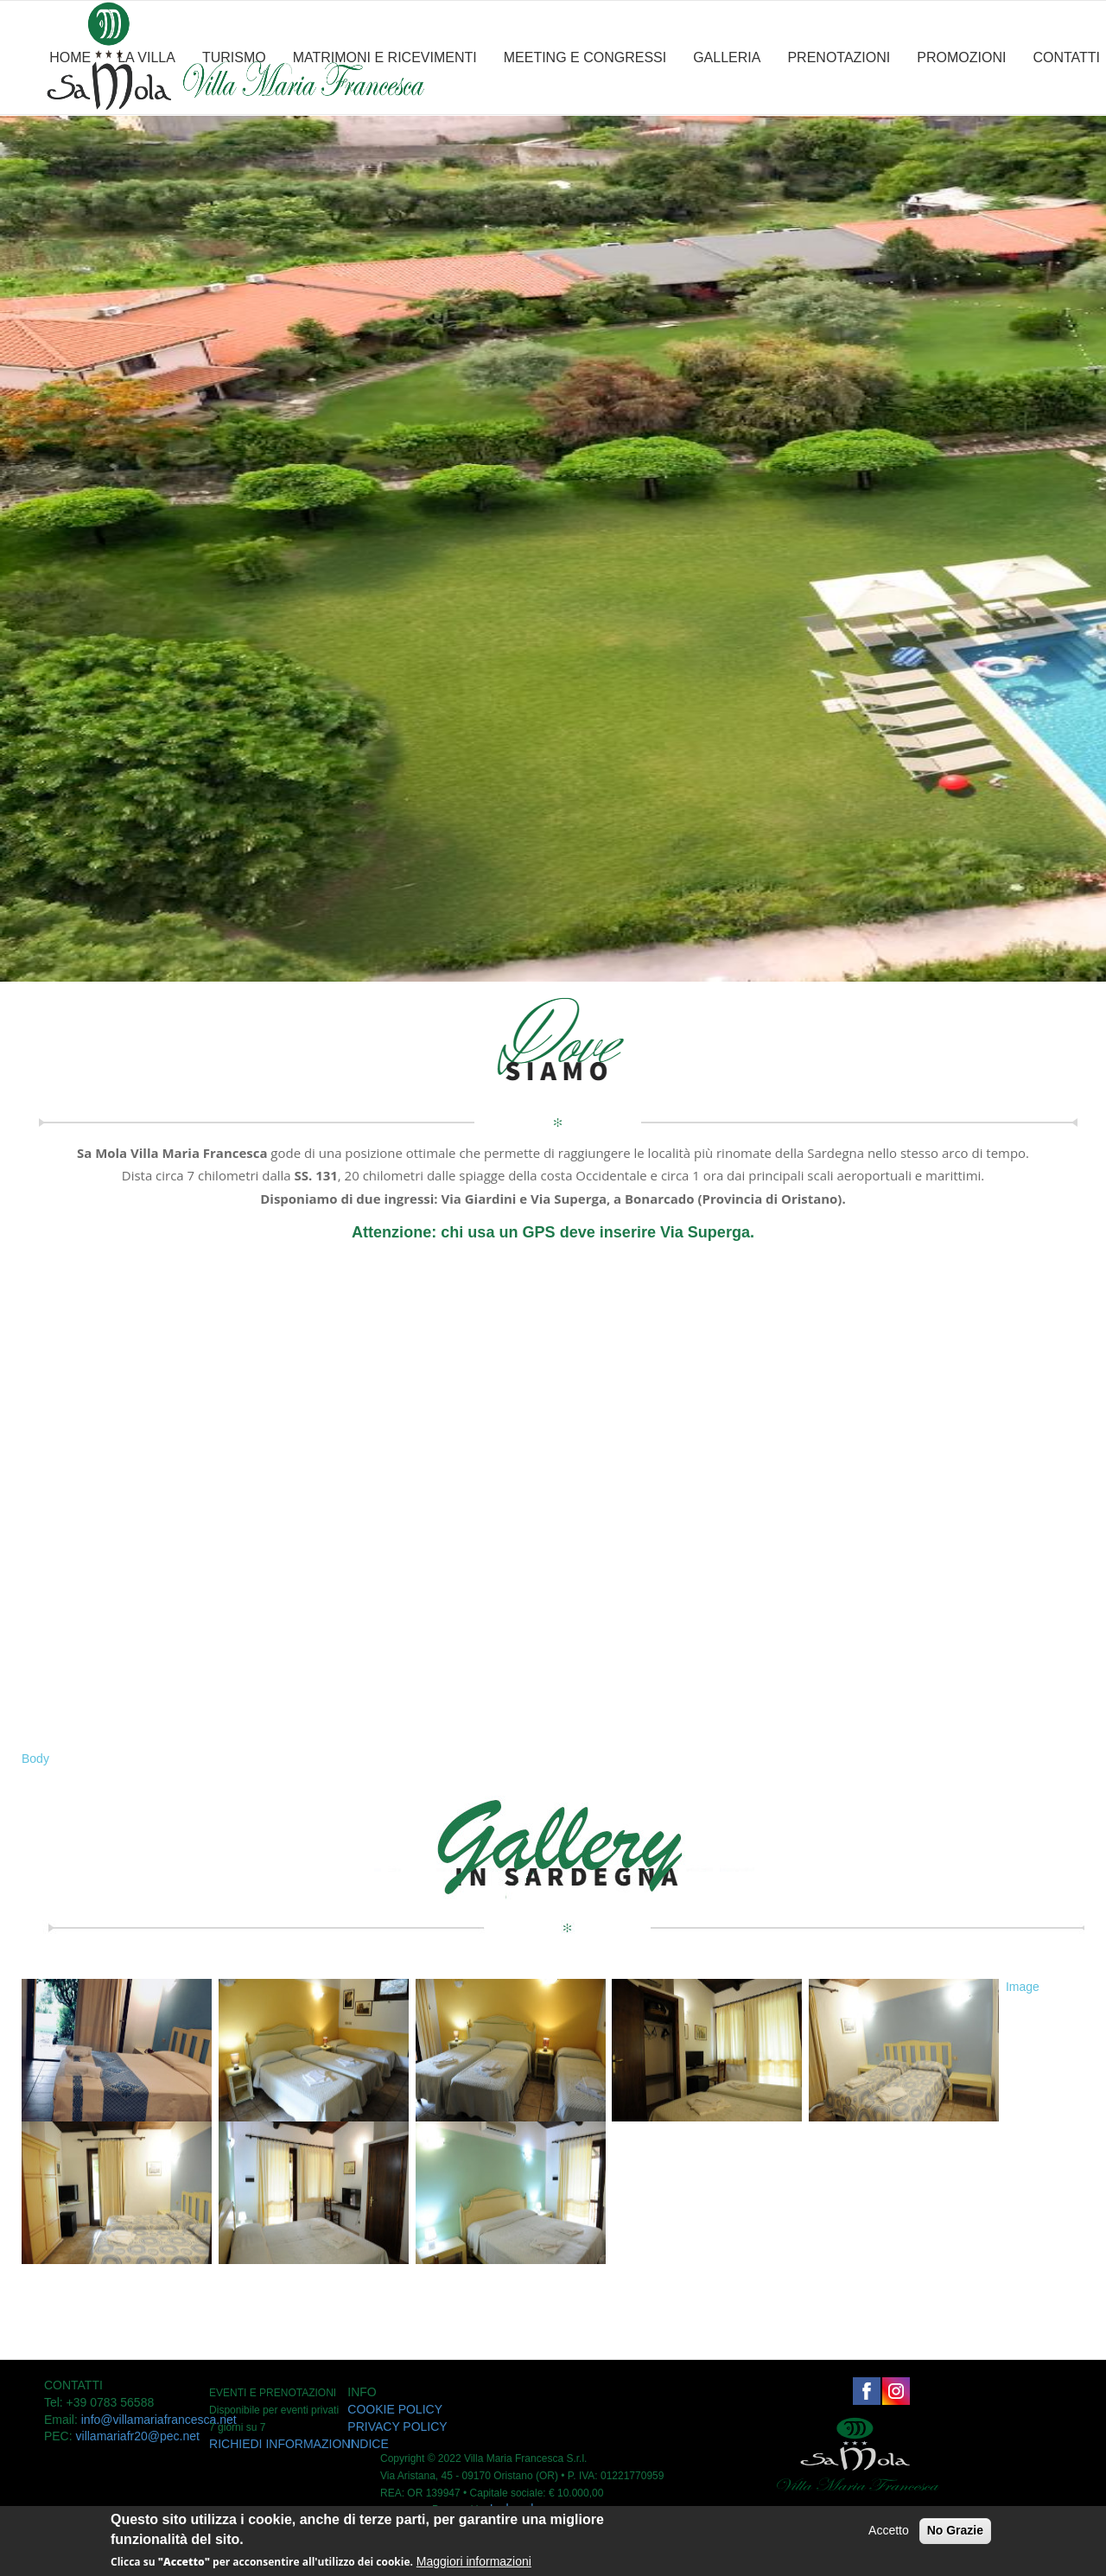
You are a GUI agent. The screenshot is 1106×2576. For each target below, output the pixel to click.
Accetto (888, 2530)
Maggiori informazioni (473, 2561)
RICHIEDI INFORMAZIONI (281, 2444)
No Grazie (955, 2530)
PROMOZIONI (961, 57)
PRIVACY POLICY (397, 2426)
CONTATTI (1066, 57)
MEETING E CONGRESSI (585, 57)
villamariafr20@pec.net (138, 2436)
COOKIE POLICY (394, 2409)
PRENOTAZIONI (838, 57)
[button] (1006, 2004)
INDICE (367, 2444)
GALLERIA (726, 57)
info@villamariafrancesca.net (159, 2420)
